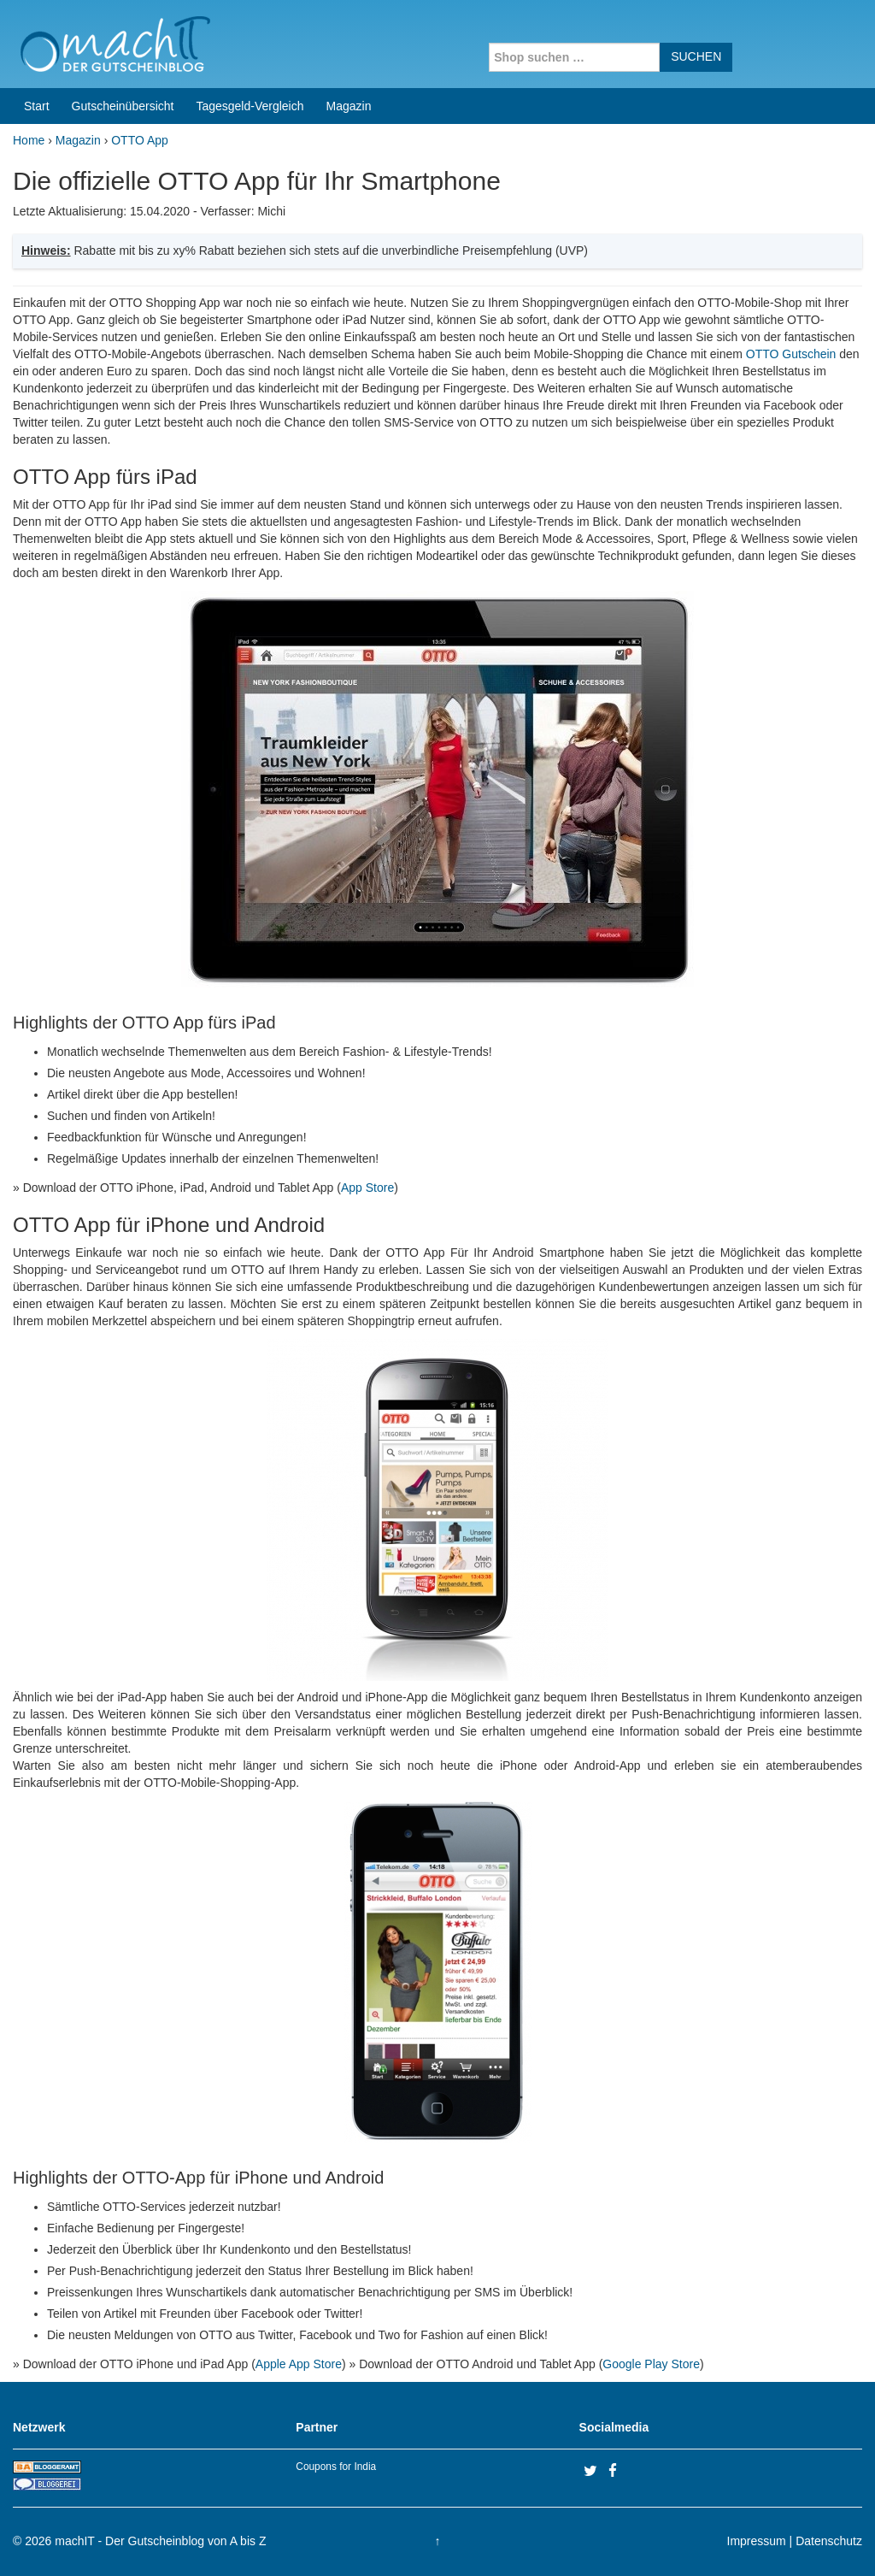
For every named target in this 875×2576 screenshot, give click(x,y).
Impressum (756, 2541)
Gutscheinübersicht (123, 106)
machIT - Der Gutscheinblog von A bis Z (160, 2541)
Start (37, 106)
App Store (367, 1187)
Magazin (349, 106)
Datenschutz (829, 2541)
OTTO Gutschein (791, 354)
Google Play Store (651, 2364)
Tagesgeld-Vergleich (249, 106)
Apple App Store (298, 2364)
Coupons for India (336, 2467)
